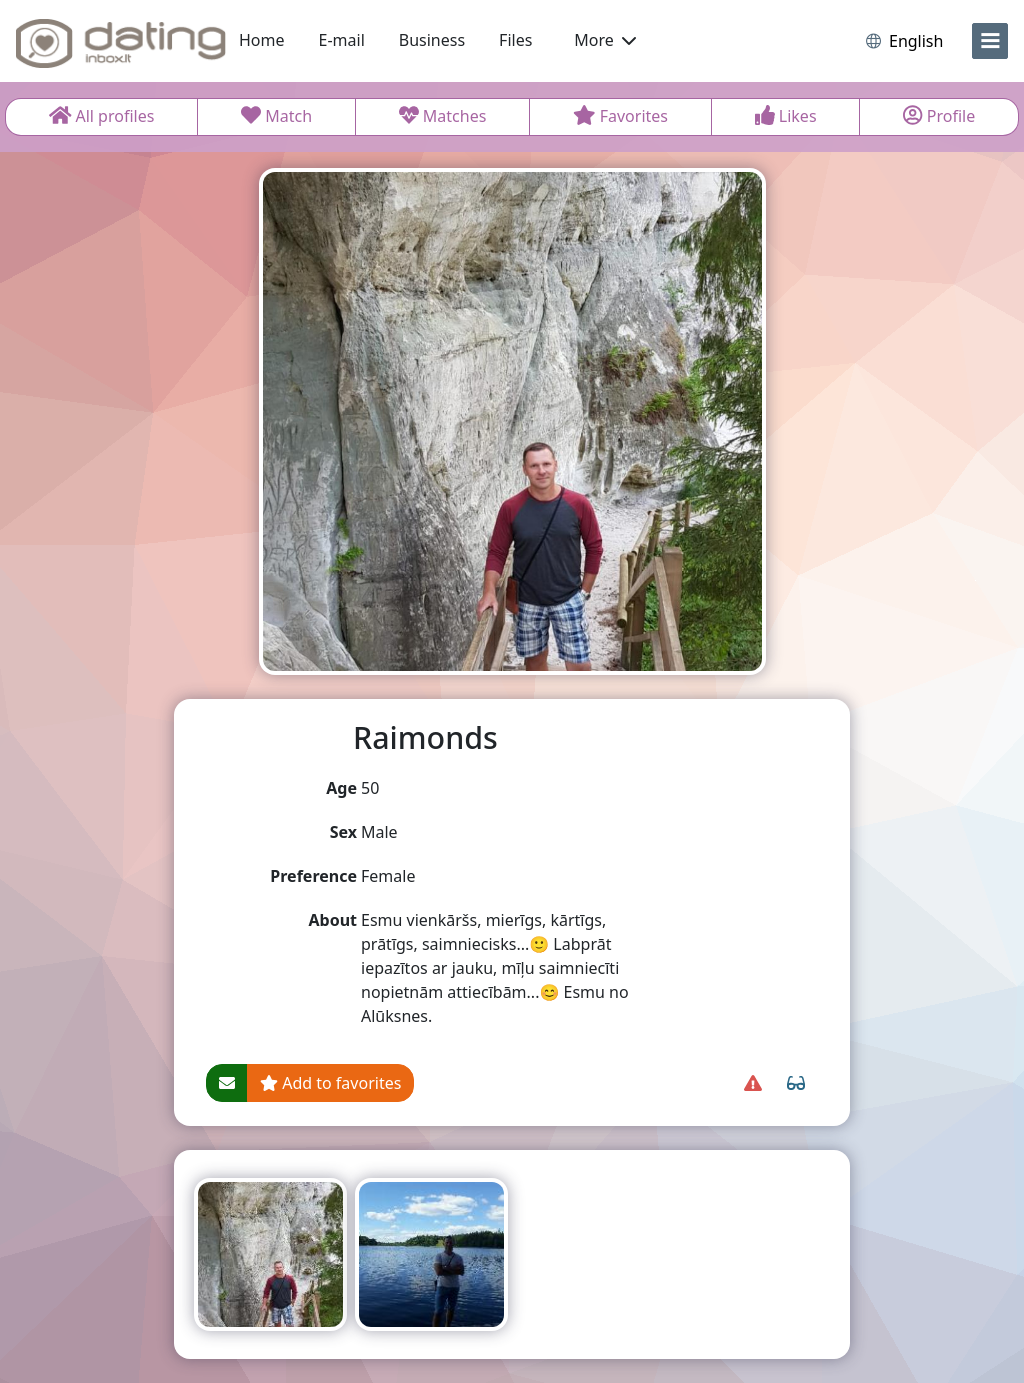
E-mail (342, 40)
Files (515, 40)
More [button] (605, 40)
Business (432, 40)
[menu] (990, 41)
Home (262, 40)
